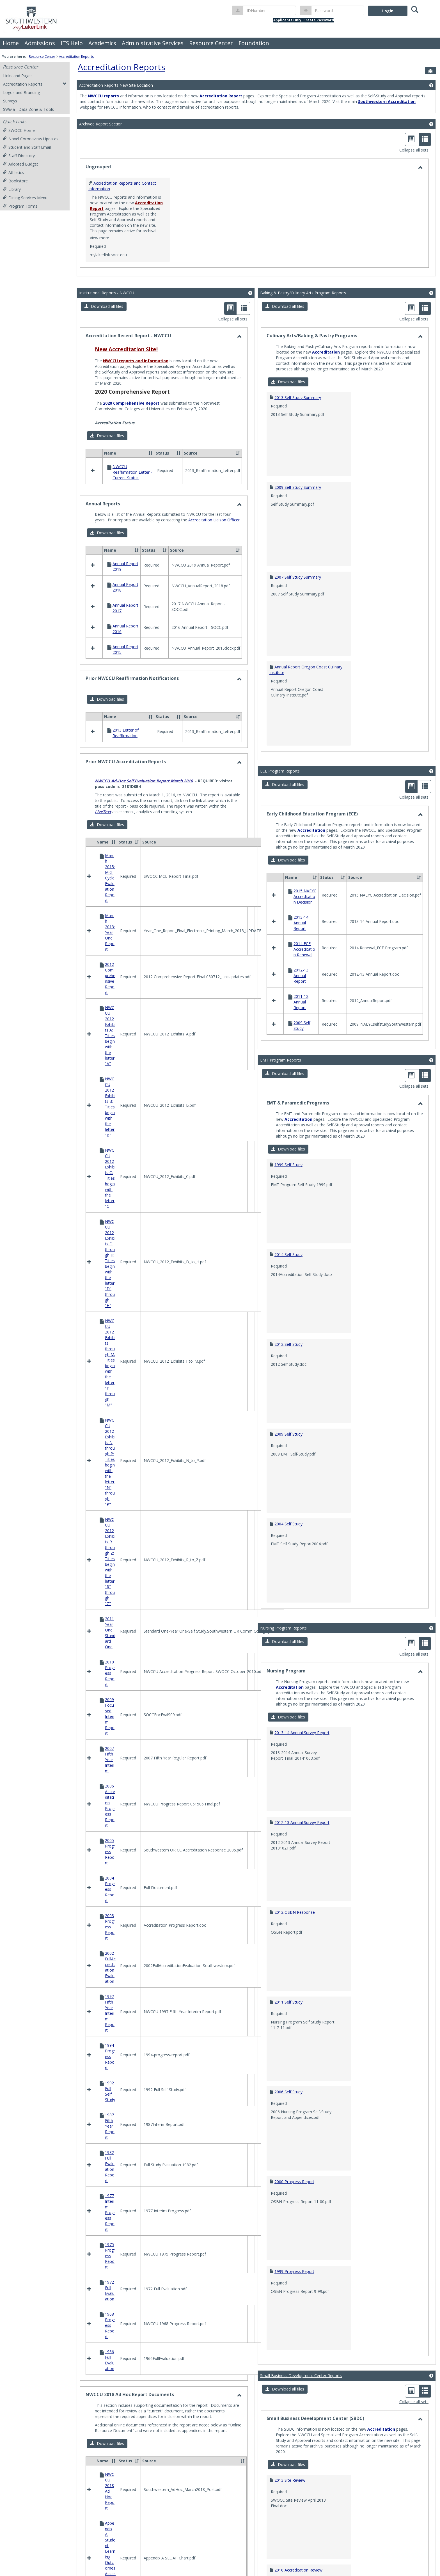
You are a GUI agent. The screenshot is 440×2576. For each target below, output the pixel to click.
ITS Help (72, 43)
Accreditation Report (221, 95)
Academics (102, 43)
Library (12, 189)
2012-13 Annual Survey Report (301, 1745)
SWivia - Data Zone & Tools (28, 109)
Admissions (39, 43)
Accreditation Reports (76, 56)
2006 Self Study (288, 2014)
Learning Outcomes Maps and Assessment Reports (142, 1226)
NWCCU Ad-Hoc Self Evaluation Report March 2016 (144, 855)
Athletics (13, 172)
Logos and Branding (21, 92)
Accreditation (326, 352)
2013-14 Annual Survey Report (301, 1655)
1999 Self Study (288, 1087)
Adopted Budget (20, 164)
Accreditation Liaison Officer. (214, 568)
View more (99, 237)
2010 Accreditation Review (298, 2492)
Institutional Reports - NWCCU (106, 292)
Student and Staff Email (27, 147)
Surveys (10, 101)
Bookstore (15, 181)
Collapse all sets (413, 150)
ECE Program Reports (280, 771)
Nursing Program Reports (283, 1550)
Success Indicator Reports (118, 1428)
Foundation (254, 43)
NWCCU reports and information (135, 360)
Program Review (110, 1411)
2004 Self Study (288, 1446)
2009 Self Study (288, 1356)
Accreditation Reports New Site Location (116, 85)
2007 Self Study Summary (297, 577)
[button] (104, 306)
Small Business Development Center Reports (301, 2298)
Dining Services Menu (25, 197)
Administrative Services (153, 43)
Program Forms (20, 206)
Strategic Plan (107, 1420)
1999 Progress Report (294, 2194)
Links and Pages (18, 75)
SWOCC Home (19, 130)
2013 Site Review (289, 2402)
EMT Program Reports (280, 982)
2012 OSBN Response (294, 1834)
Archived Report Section (101, 124)
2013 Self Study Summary (297, 397)
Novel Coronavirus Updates (30, 138)
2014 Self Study (288, 1177)
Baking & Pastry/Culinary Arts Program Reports (303, 292)
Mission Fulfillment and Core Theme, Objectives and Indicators (152, 1397)
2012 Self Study (288, 1266)
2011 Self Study (288, 1924)
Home (11, 43)
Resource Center (211, 43)
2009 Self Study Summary (297, 487)
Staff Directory (19, 155)
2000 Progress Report (294, 2104)
